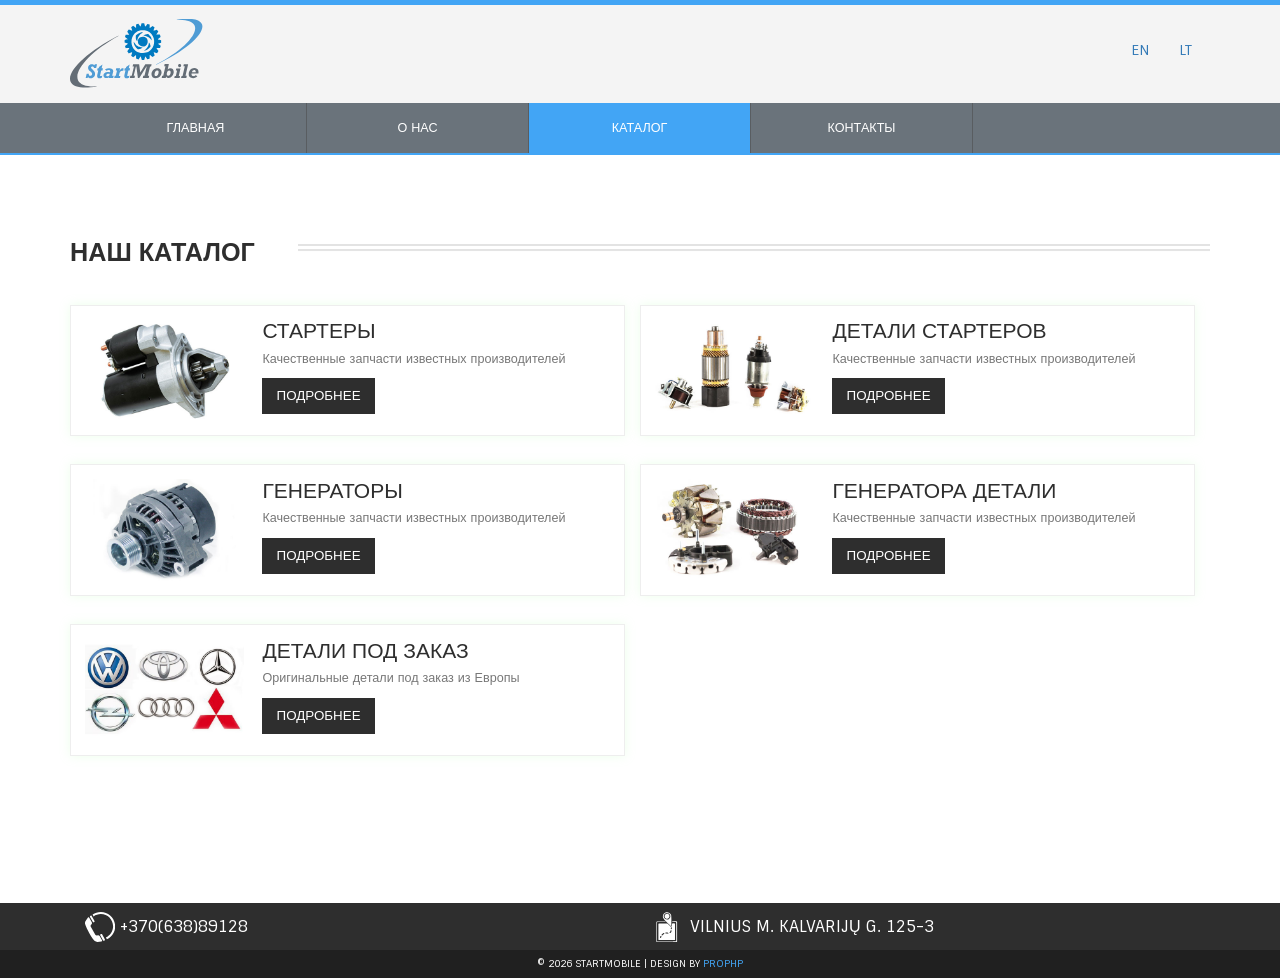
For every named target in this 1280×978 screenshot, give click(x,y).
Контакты (862, 127)
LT (1184, 50)
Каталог (640, 127)
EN (1138, 50)
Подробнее (321, 396)
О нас (417, 127)
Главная (196, 127)
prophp (723, 963)
